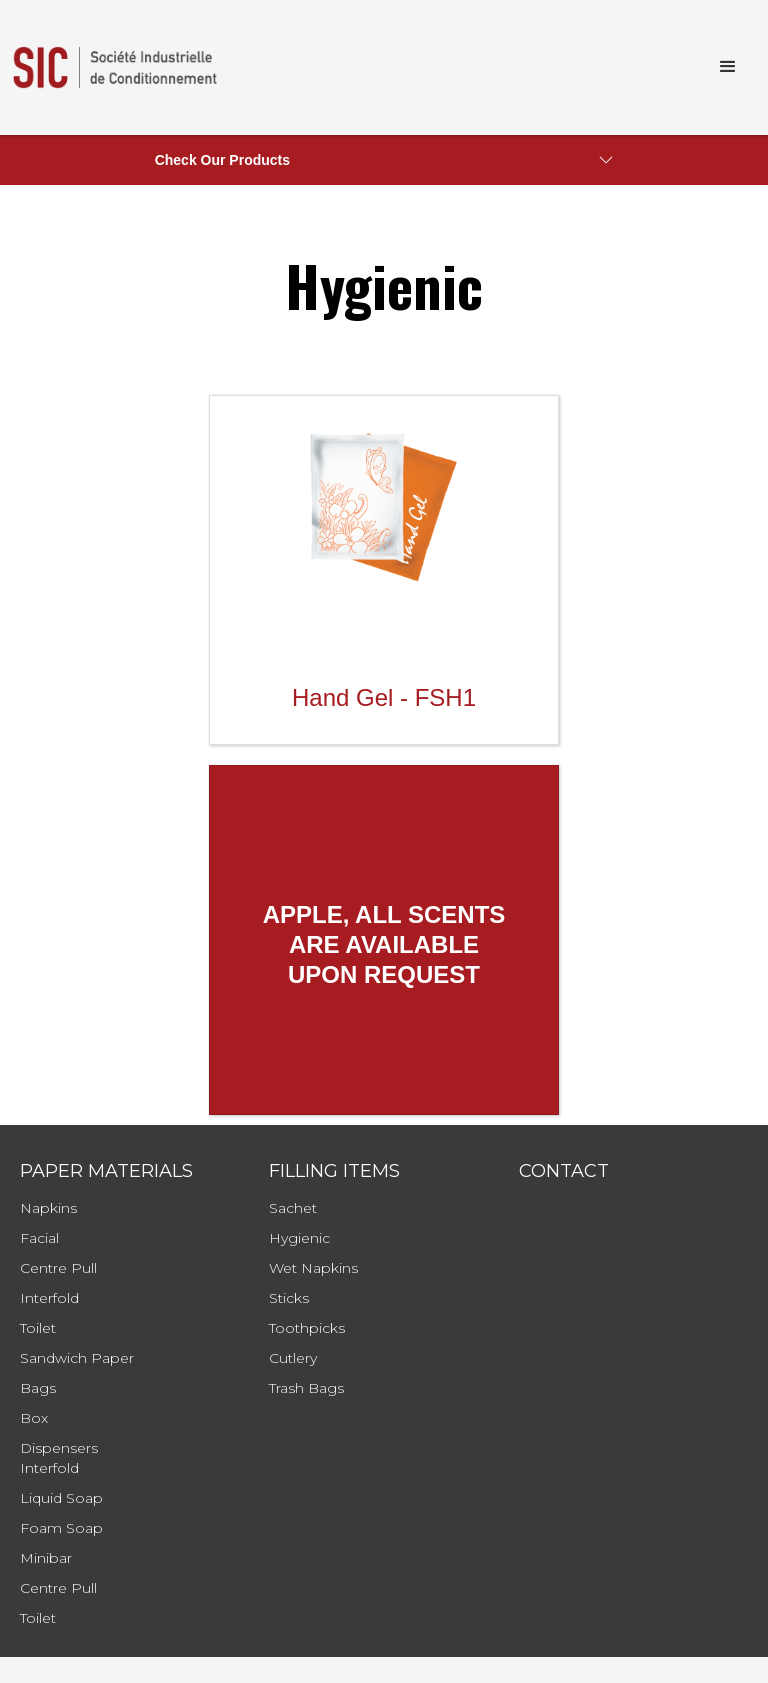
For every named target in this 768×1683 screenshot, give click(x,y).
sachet (293, 1208)
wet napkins (313, 1268)
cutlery (293, 1358)
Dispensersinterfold (59, 1458)
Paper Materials (106, 1171)
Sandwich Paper (77, 1358)
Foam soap (61, 1528)
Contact (564, 1171)
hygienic (299, 1238)
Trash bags (306, 1388)
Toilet (38, 1328)
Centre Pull (58, 1268)
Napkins (48, 1208)
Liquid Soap (61, 1498)
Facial (39, 1238)
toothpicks (307, 1328)
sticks (289, 1298)
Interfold (49, 1298)
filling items (334, 1171)
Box (34, 1418)
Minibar (46, 1558)
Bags (38, 1388)
